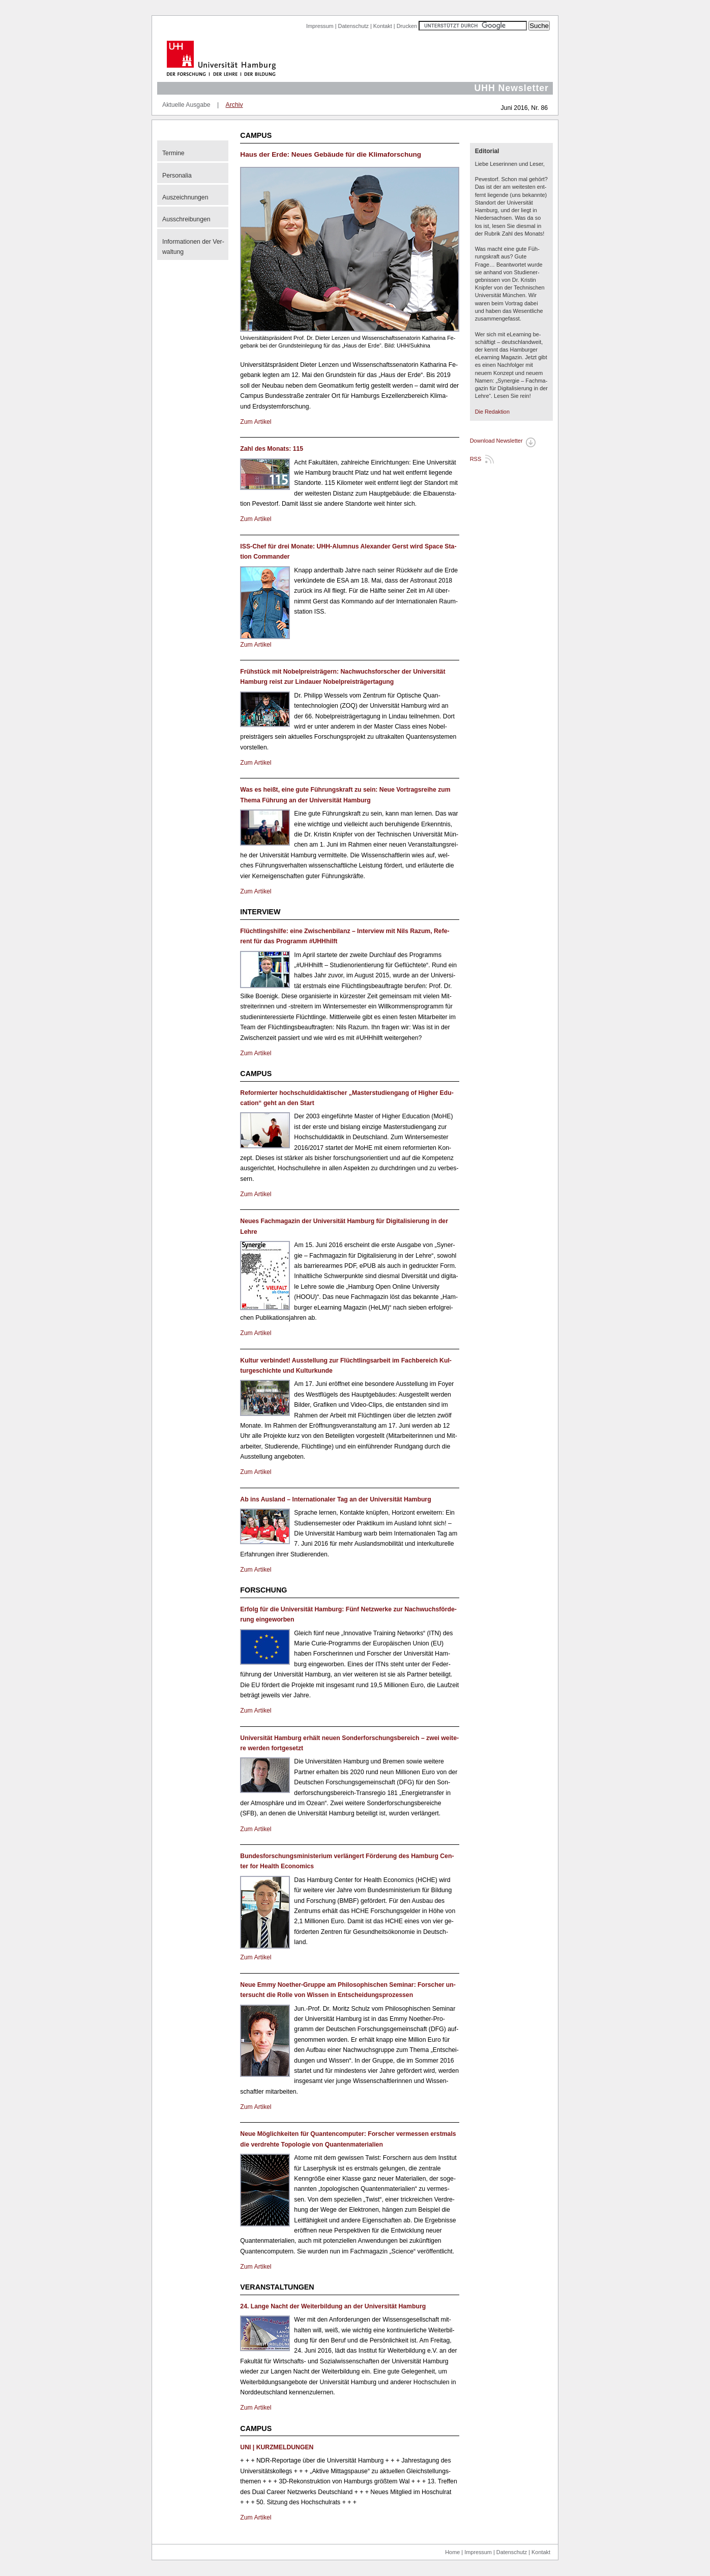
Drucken (407, 26)
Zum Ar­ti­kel (255, 421)
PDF (529, 443)
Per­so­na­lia (177, 175)
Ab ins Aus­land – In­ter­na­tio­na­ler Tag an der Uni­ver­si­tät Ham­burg (335, 1499)
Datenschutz (353, 26)
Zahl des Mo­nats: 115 (271, 448)
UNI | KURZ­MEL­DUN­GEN (276, 2447)
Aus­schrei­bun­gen (186, 219)
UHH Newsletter (511, 88)
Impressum (320, 26)
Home (452, 2552)
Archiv (234, 104)
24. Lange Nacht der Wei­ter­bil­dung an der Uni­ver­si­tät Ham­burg (333, 2306)
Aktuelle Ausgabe (186, 104)
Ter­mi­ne (173, 153)
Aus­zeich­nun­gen (185, 197)
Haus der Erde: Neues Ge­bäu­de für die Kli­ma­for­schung (330, 154)
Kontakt (382, 26)
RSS (476, 459)
